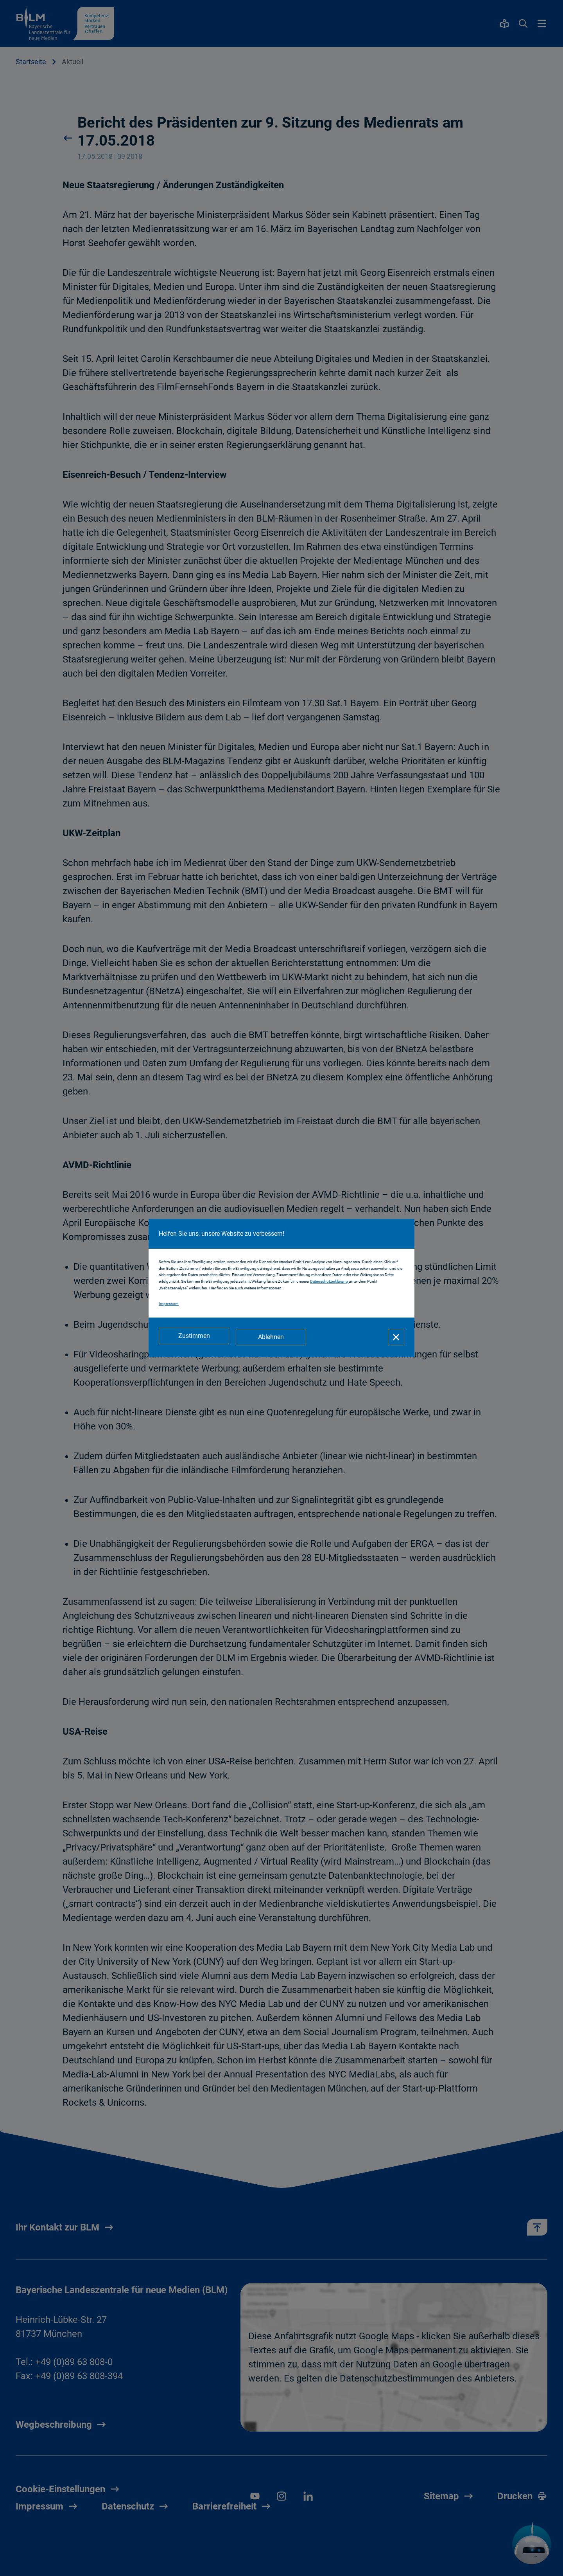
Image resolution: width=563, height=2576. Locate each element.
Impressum (169, 1305)
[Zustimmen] (194, 1337)
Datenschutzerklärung (329, 1282)
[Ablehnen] (273, 1337)
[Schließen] (396, 1337)
